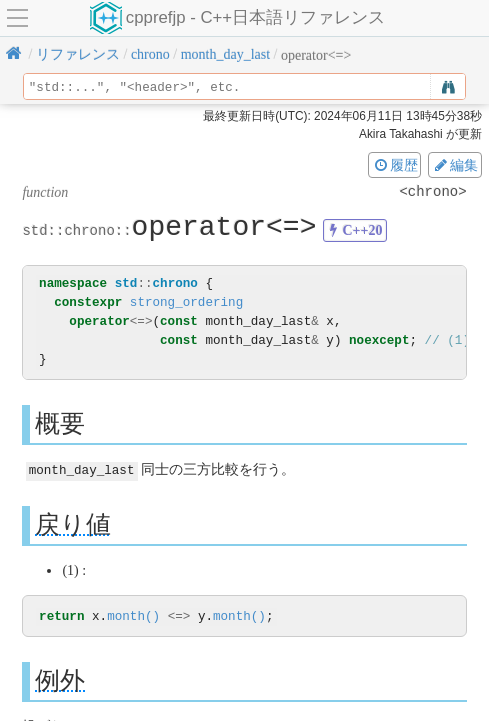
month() (133, 616)
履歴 (395, 165)
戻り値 (73, 523)
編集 (455, 165)
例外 (60, 680)
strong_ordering (186, 302)
